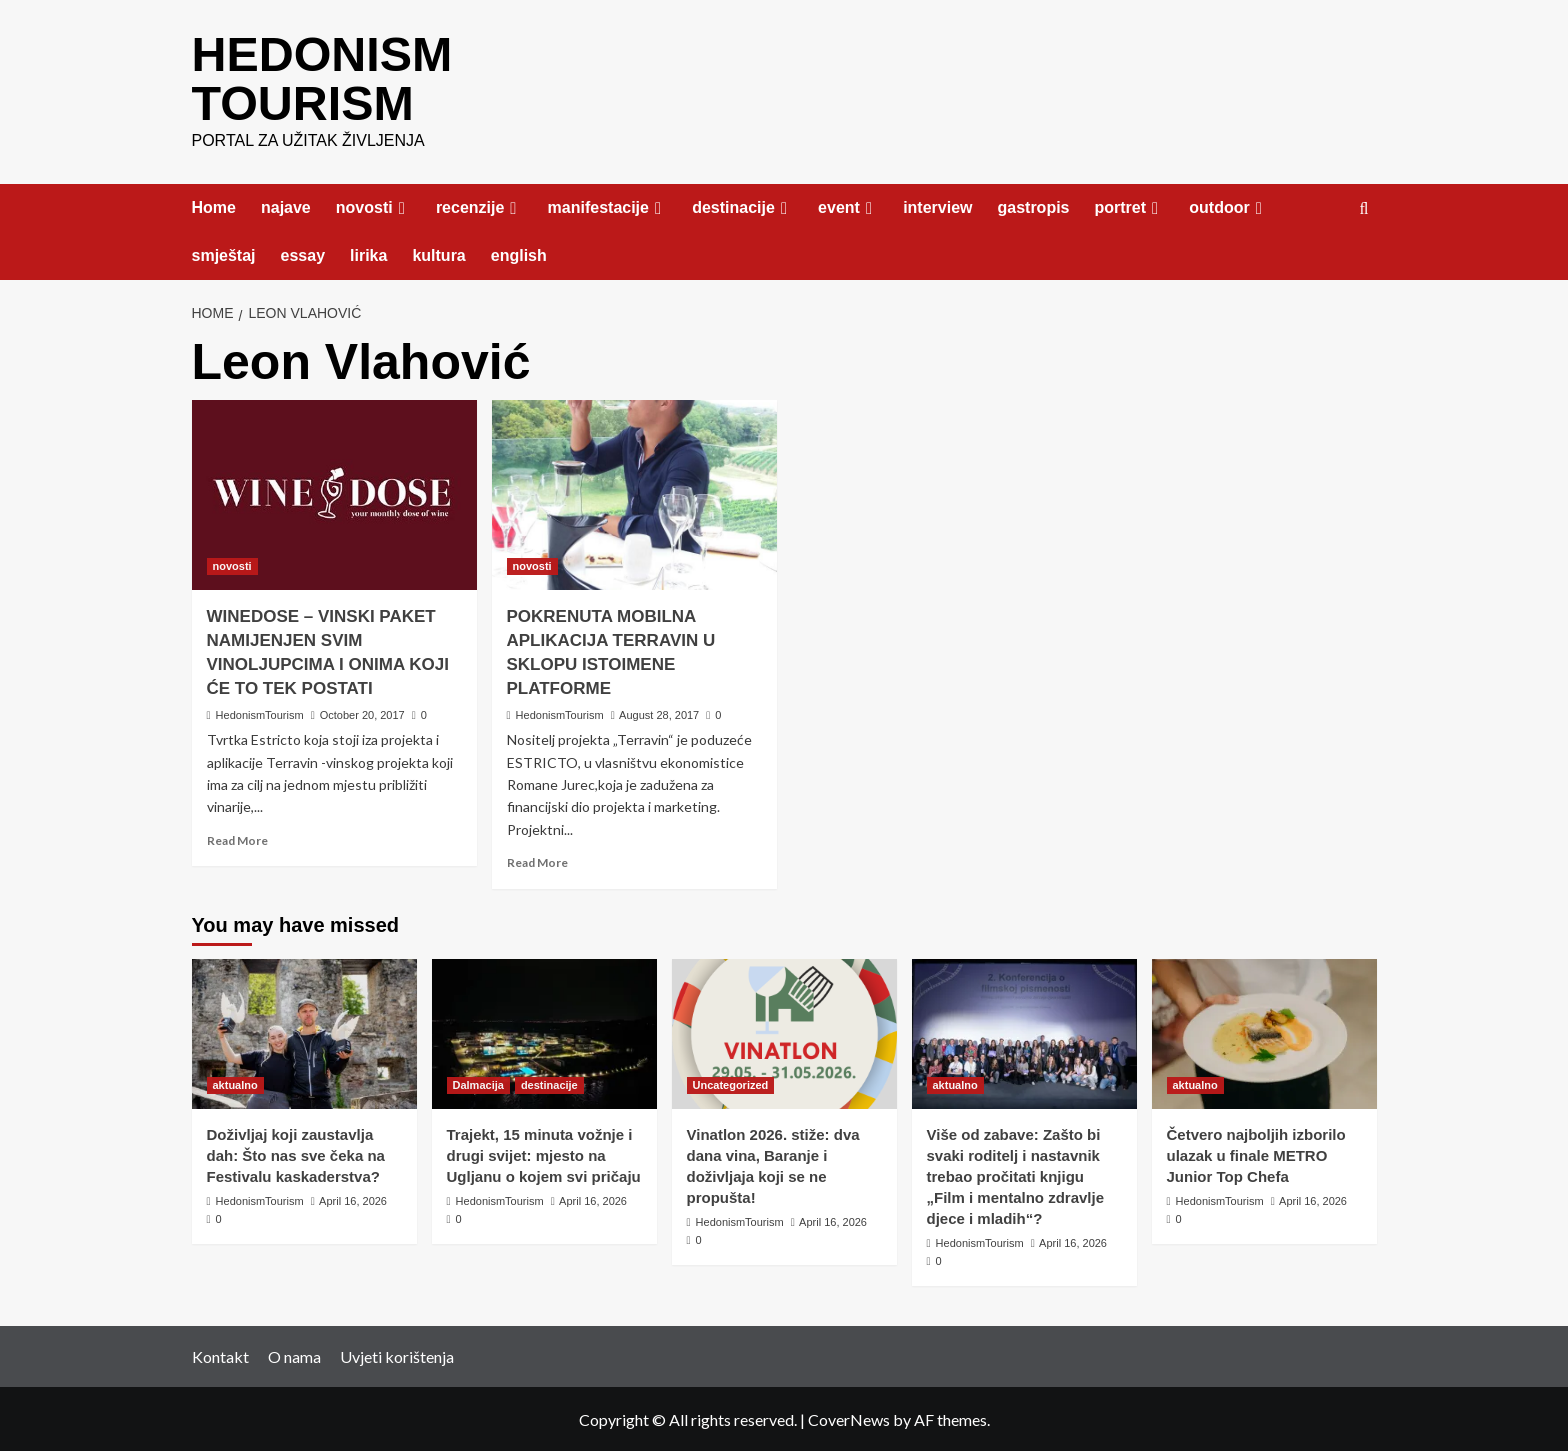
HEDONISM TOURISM (321, 77)
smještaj (224, 253)
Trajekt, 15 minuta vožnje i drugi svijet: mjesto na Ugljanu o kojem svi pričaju (544, 1153)
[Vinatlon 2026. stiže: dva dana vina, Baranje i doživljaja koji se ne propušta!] (784, 1032)
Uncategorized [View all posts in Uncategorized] (731, 1083)
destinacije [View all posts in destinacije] (549, 1083)
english (519, 253)
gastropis (1033, 205)
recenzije (479, 206)
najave (286, 205)
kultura (438, 253)
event (848, 206)
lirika (368, 253)
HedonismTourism (260, 713)
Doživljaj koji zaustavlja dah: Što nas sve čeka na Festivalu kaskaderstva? (296, 1153)
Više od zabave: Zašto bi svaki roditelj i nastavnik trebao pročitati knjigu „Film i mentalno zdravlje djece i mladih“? (1016, 1174)
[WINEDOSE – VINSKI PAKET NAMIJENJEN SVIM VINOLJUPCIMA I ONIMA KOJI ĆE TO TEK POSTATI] (334, 493)
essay (303, 253)
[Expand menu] (402, 206)
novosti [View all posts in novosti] (232, 564)
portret (1130, 206)
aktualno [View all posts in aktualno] (235, 1083)
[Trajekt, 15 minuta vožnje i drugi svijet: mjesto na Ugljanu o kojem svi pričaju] (544, 1032)
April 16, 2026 (353, 1199)
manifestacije (608, 206)
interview (937, 205)
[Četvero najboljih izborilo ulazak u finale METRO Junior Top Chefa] (1264, 1032)
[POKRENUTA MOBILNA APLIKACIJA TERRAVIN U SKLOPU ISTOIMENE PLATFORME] (634, 493)
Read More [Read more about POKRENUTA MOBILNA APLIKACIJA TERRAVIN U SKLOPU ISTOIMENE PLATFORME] (537, 860)
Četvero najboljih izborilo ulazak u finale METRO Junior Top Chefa (1256, 1153)
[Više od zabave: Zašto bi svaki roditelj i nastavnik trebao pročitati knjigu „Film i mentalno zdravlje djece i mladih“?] (1024, 1032)
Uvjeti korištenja (397, 1354)
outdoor (1228, 206)
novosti (373, 206)
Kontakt (220, 1354)
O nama (294, 1354)
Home (214, 205)
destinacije (742, 206)
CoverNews (849, 1417)
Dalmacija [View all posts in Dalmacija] (478, 1083)
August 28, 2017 (659, 713)
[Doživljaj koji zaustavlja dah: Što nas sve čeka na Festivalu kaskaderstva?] (304, 1032)
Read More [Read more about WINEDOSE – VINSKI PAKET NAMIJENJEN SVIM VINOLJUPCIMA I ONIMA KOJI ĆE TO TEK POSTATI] (237, 838)
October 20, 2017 (362, 713)
